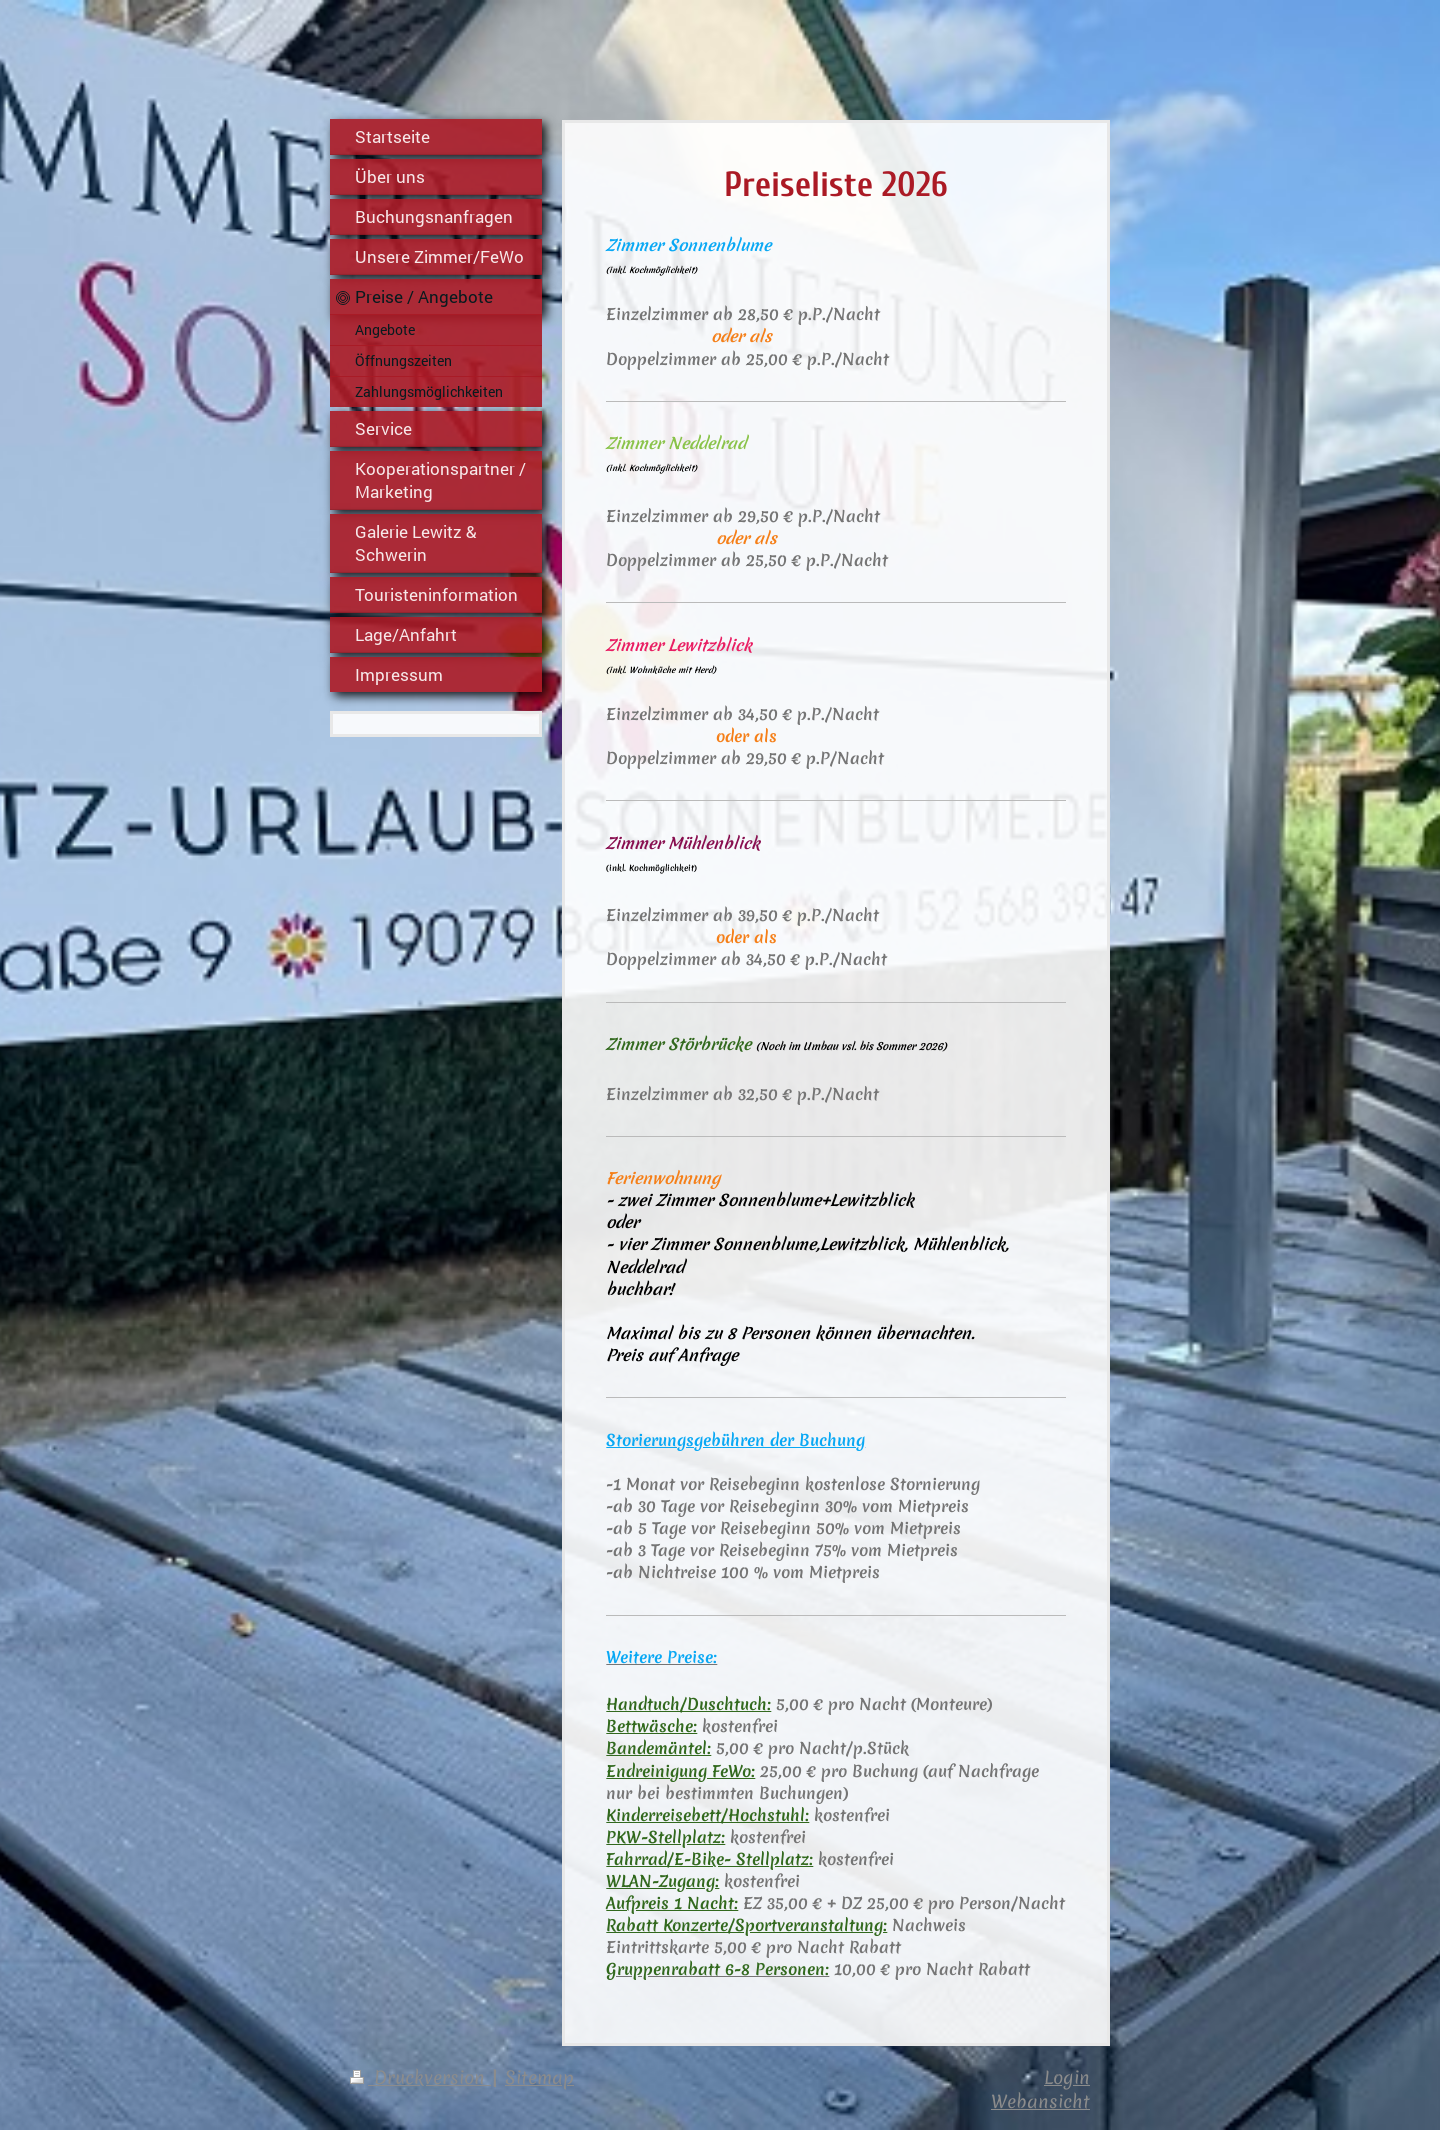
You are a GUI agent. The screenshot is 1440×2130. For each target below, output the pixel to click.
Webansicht (1040, 2101)
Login (1067, 2077)
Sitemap (539, 2077)
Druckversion (420, 2077)
